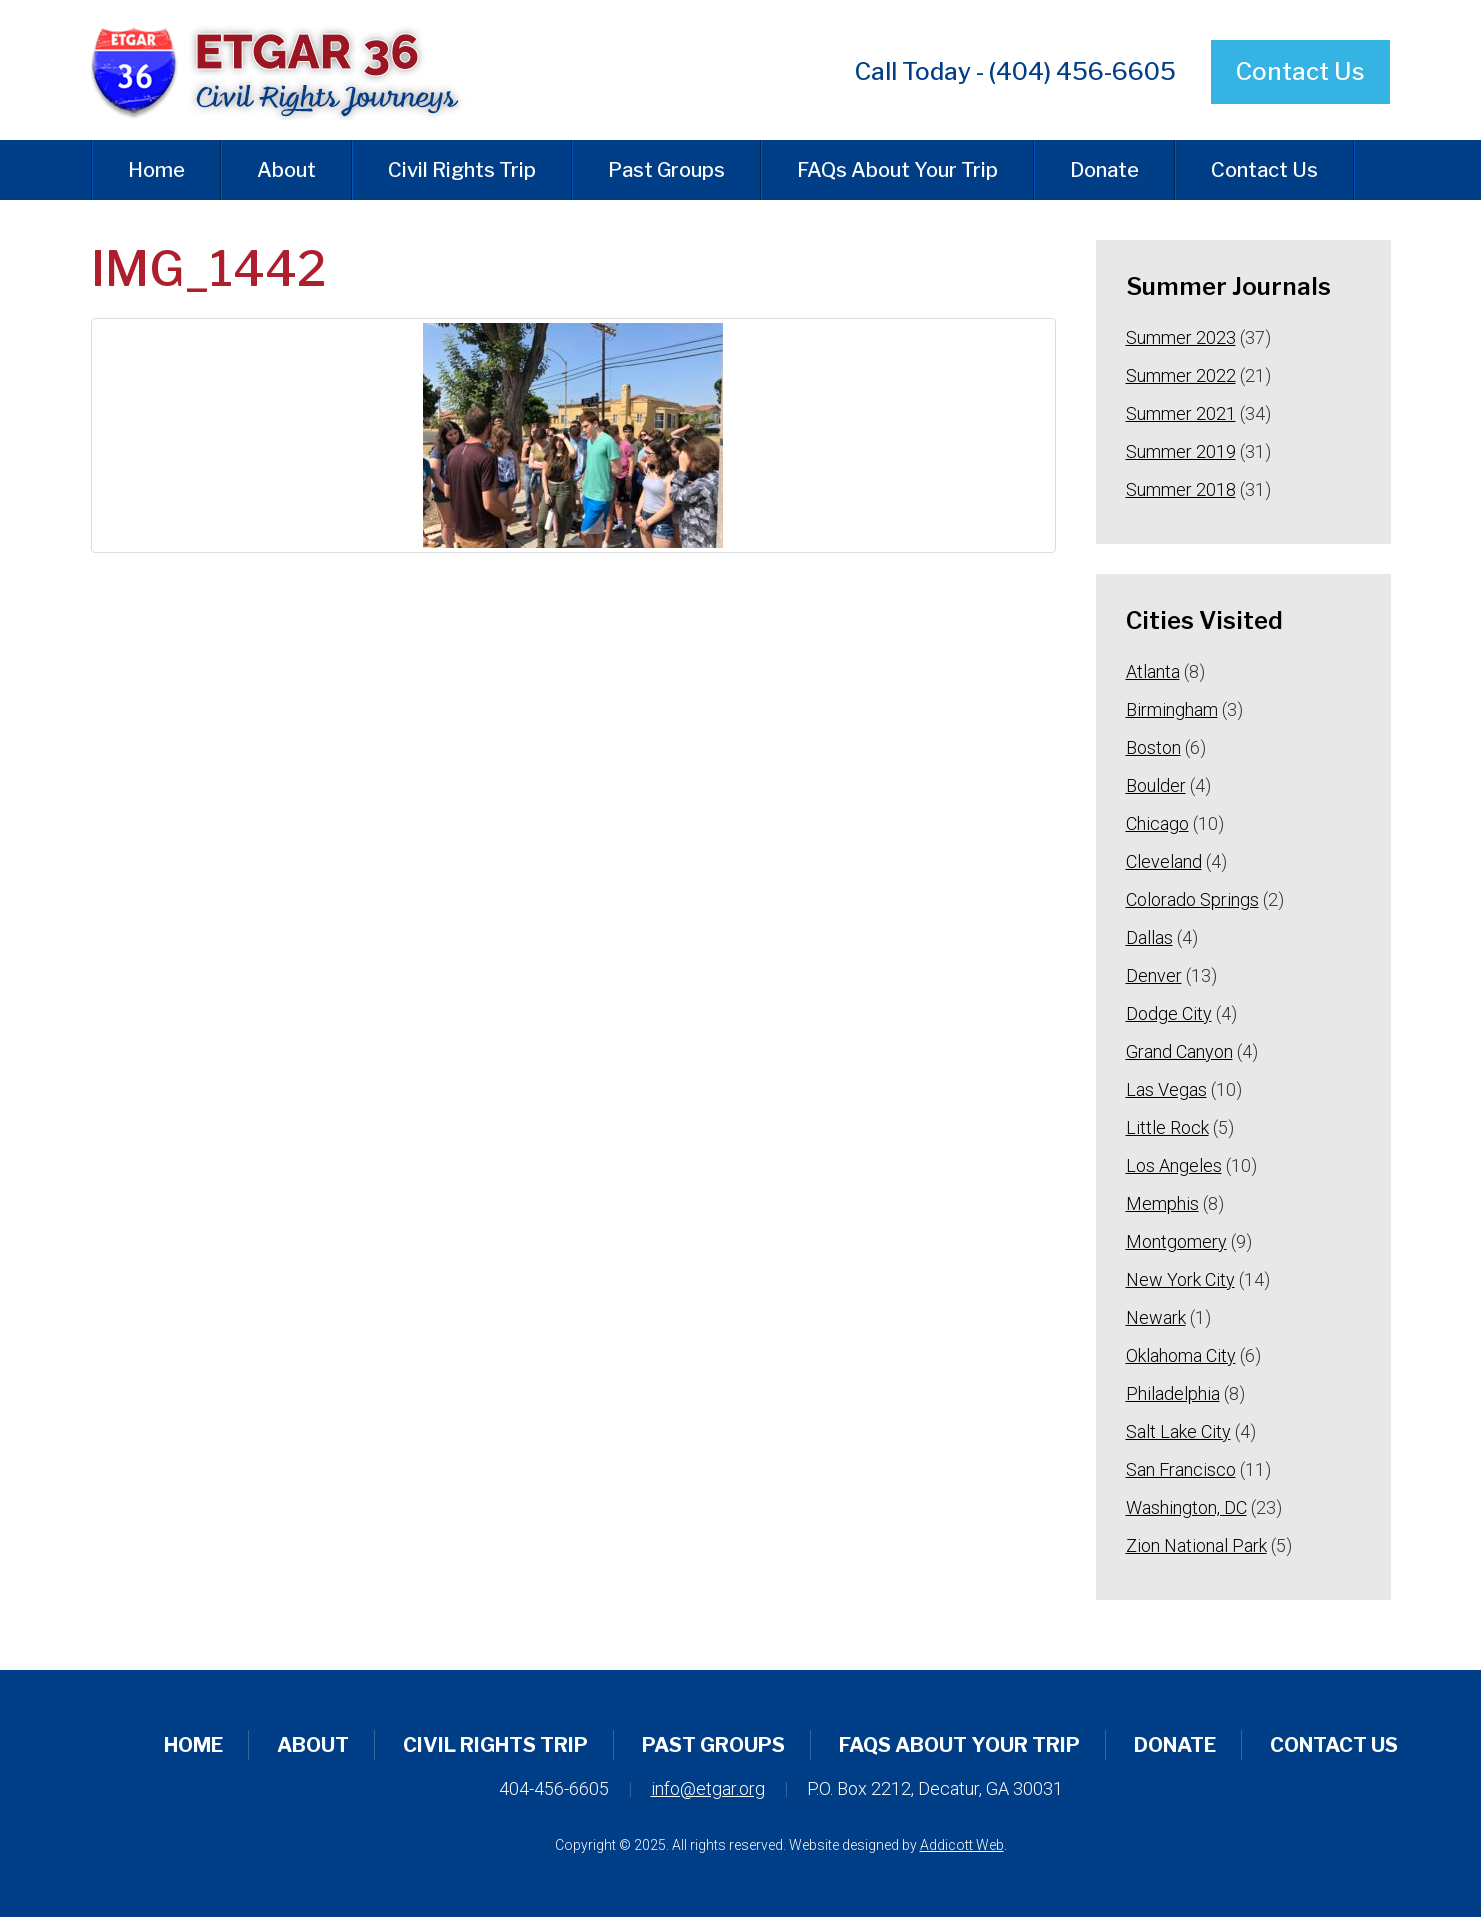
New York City (1180, 1279)
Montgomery (1176, 1241)
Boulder (1156, 785)
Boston (1153, 747)
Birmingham (1172, 709)
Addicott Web (962, 1845)
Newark (1156, 1317)
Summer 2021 (1181, 413)
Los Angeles (1174, 1165)
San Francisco (1181, 1469)
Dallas (1149, 937)
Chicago (1157, 823)
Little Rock (1167, 1127)
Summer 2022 (1181, 375)
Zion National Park (1196, 1545)
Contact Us (1300, 71)
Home (156, 170)
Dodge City (1169, 1013)
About (286, 170)
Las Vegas (1166, 1089)
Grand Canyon (1179, 1051)
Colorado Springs (1192, 899)
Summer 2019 (1181, 451)
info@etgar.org (708, 1788)
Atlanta (1153, 671)
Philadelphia (1173, 1393)
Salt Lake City (1178, 1431)
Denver (1154, 975)
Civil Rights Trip (462, 170)
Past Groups (666, 170)
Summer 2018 (1181, 489)
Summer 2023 (1181, 337)
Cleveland (1164, 861)
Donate (1104, 170)
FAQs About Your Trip (897, 170)
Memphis (1162, 1203)
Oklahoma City (1181, 1355)
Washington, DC (1186, 1507)
